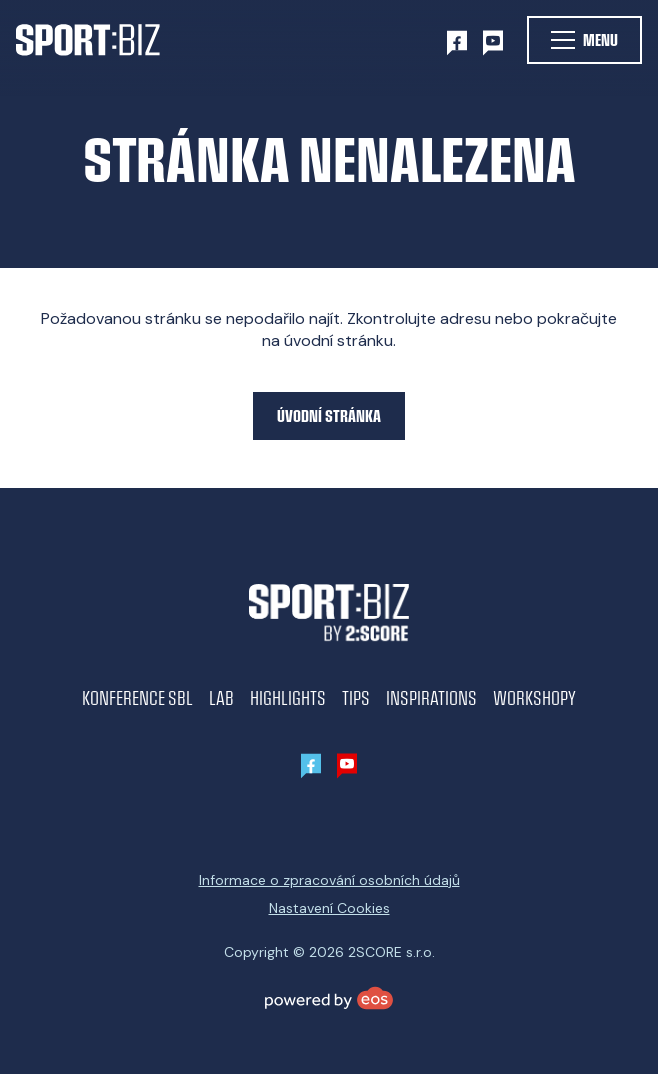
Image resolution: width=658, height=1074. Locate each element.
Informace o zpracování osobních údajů (329, 880)
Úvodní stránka (329, 415)
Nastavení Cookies (329, 908)
